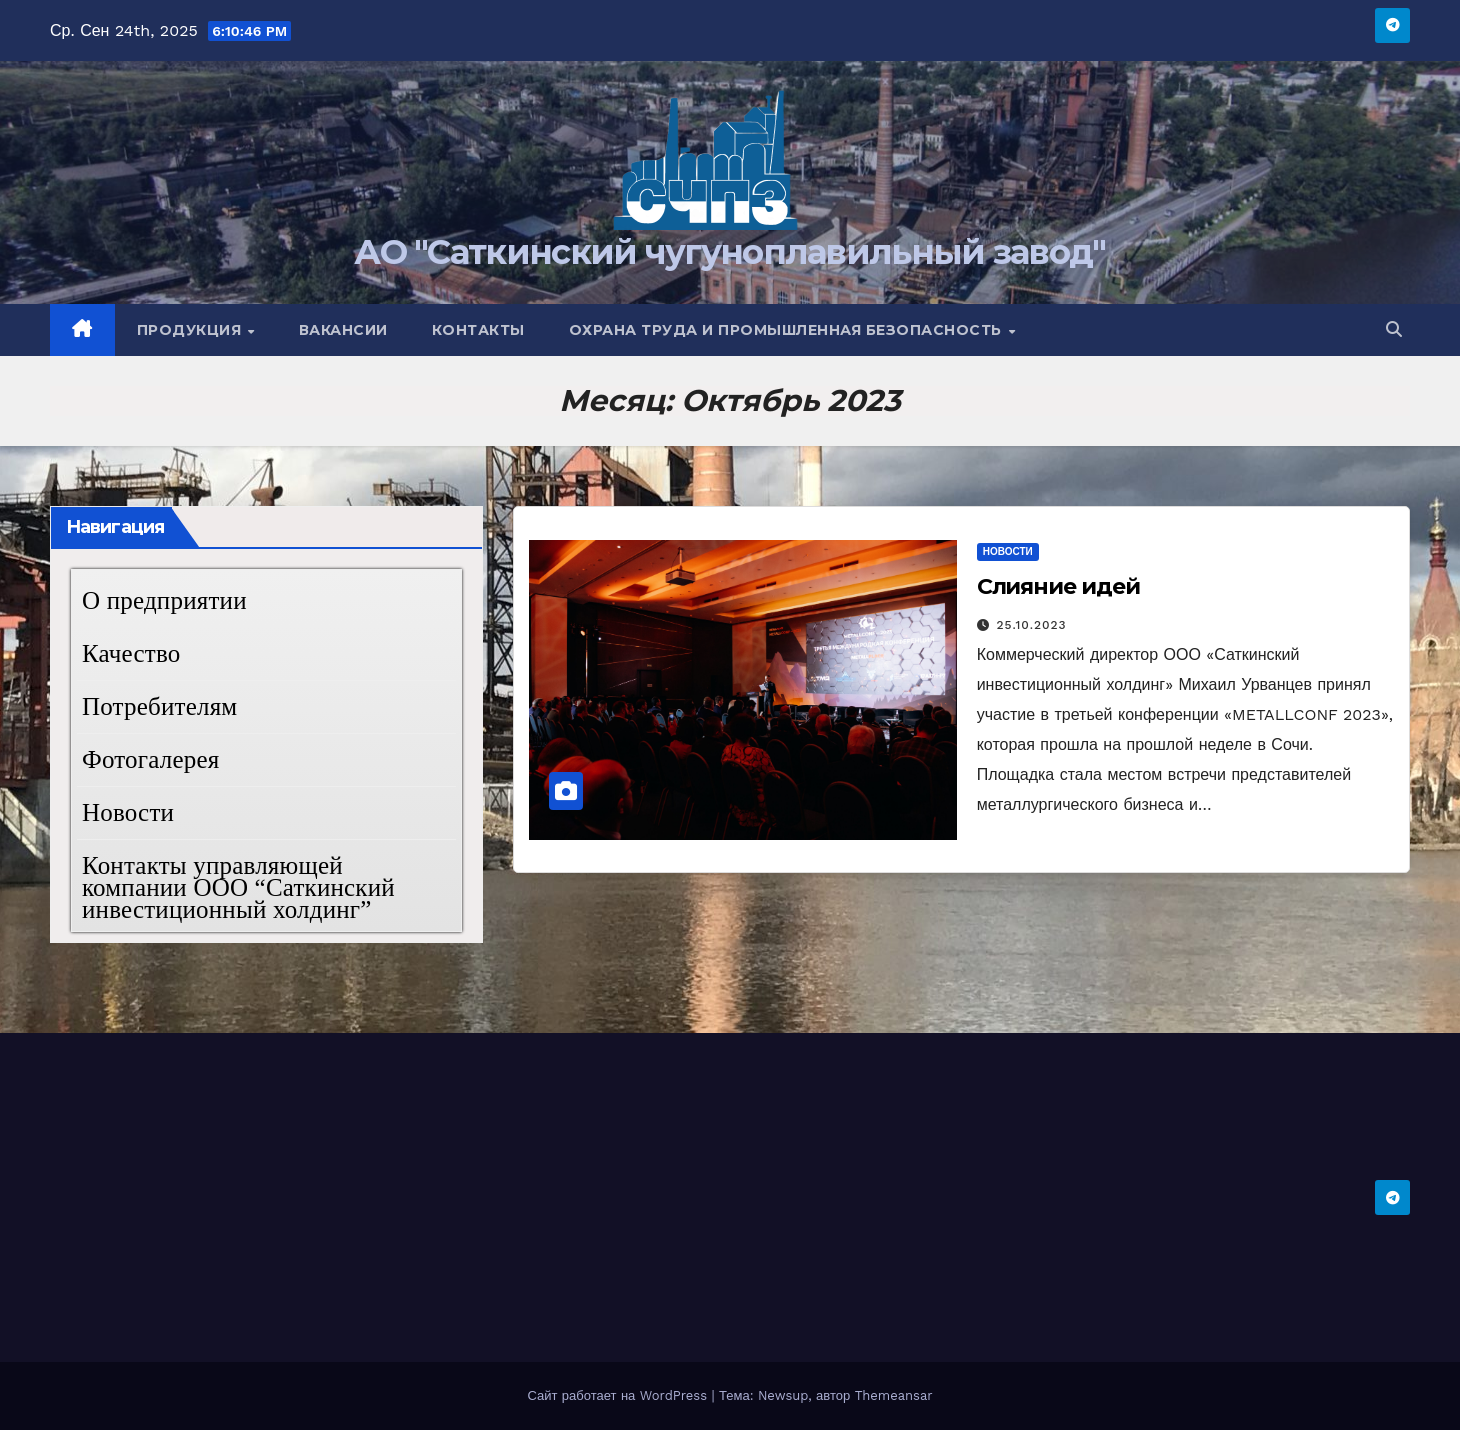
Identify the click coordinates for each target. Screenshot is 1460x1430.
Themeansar (894, 1395)
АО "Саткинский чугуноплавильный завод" (729, 252)
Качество (131, 653)
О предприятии (164, 600)
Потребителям (159, 706)
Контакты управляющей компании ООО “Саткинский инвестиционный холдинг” (238, 887)
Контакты (478, 330)
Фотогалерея (150, 759)
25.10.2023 (1032, 625)
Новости (128, 812)
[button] (1394, 329)
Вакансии (343, 330)
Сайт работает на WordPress (619, 1395)
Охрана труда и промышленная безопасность (788, 330)
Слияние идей (1058, 586)
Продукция (191, 330)
